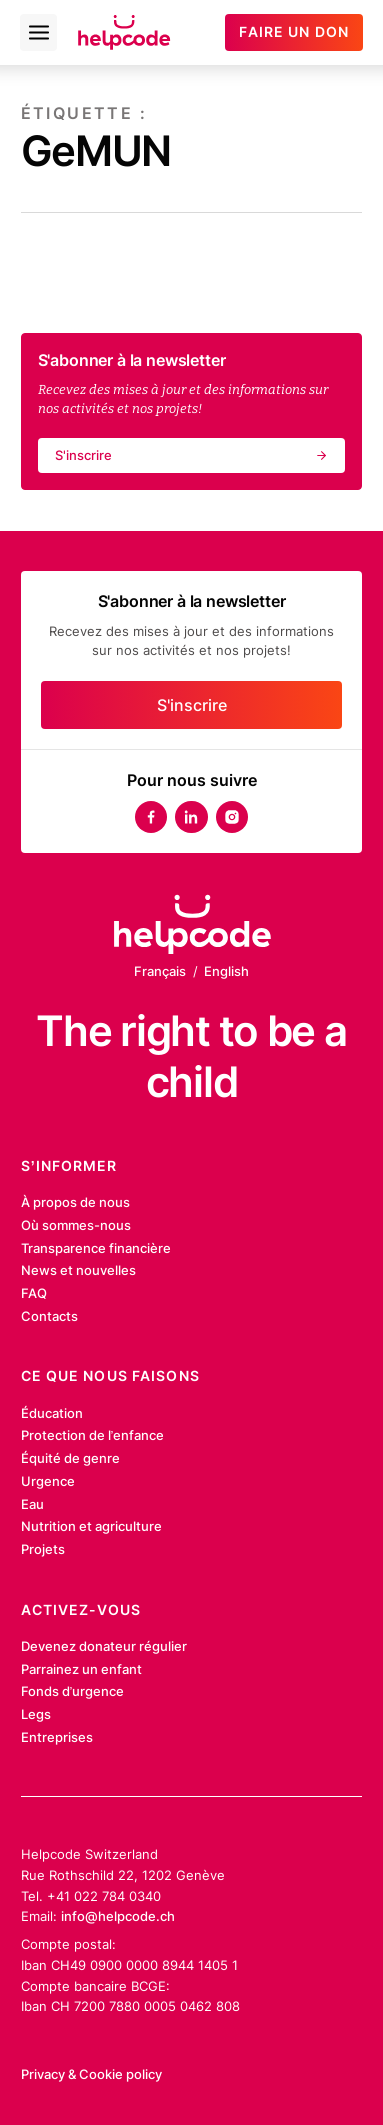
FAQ (34, 1293)
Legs (36, 1714)
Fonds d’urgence (73, 1691)
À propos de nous (75, 1202)
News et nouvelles (78, 1270)
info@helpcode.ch (118, 1916)
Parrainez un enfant (81, 1669)
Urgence (48, 1481)
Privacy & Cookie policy (91, 2074)
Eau (32, 1504)
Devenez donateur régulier (104, 1646)
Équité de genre (70, 1458)
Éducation (52, 1413)
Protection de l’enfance (93, 1435)
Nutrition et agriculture (91, 1526)
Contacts (49, 1316)
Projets (43, 1549)
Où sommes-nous (76, 1225)
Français (160, 971)
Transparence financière (96, 1248)
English (226, 971)
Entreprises (57, 1737)
